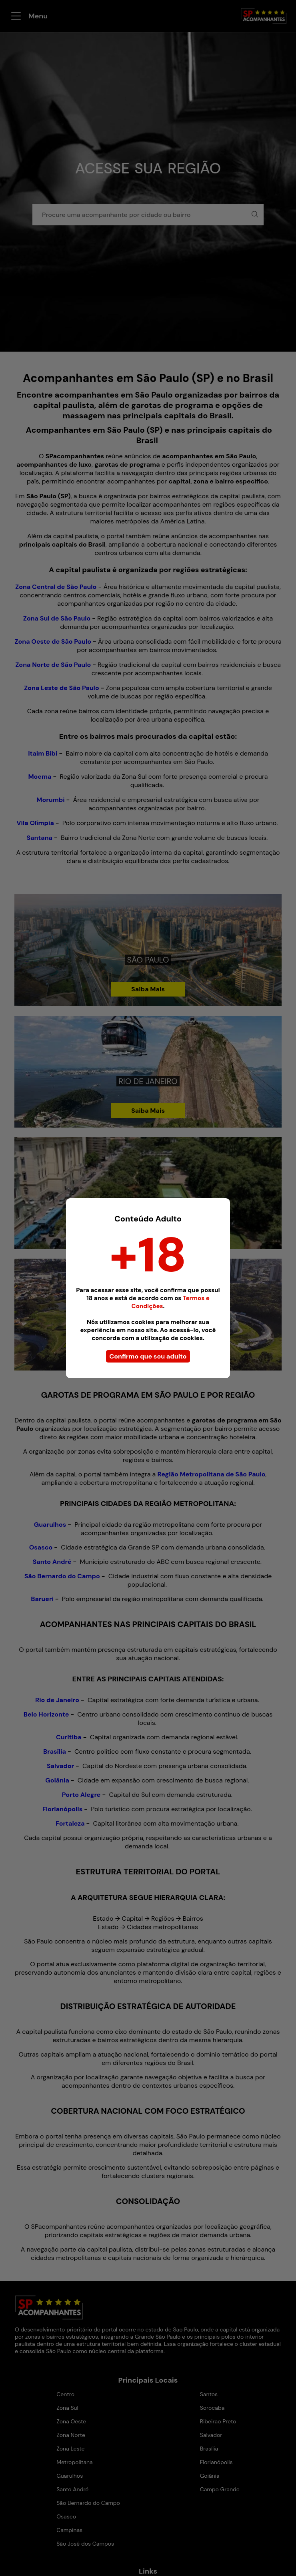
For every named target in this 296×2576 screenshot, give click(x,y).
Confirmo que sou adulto (147, 1356)
